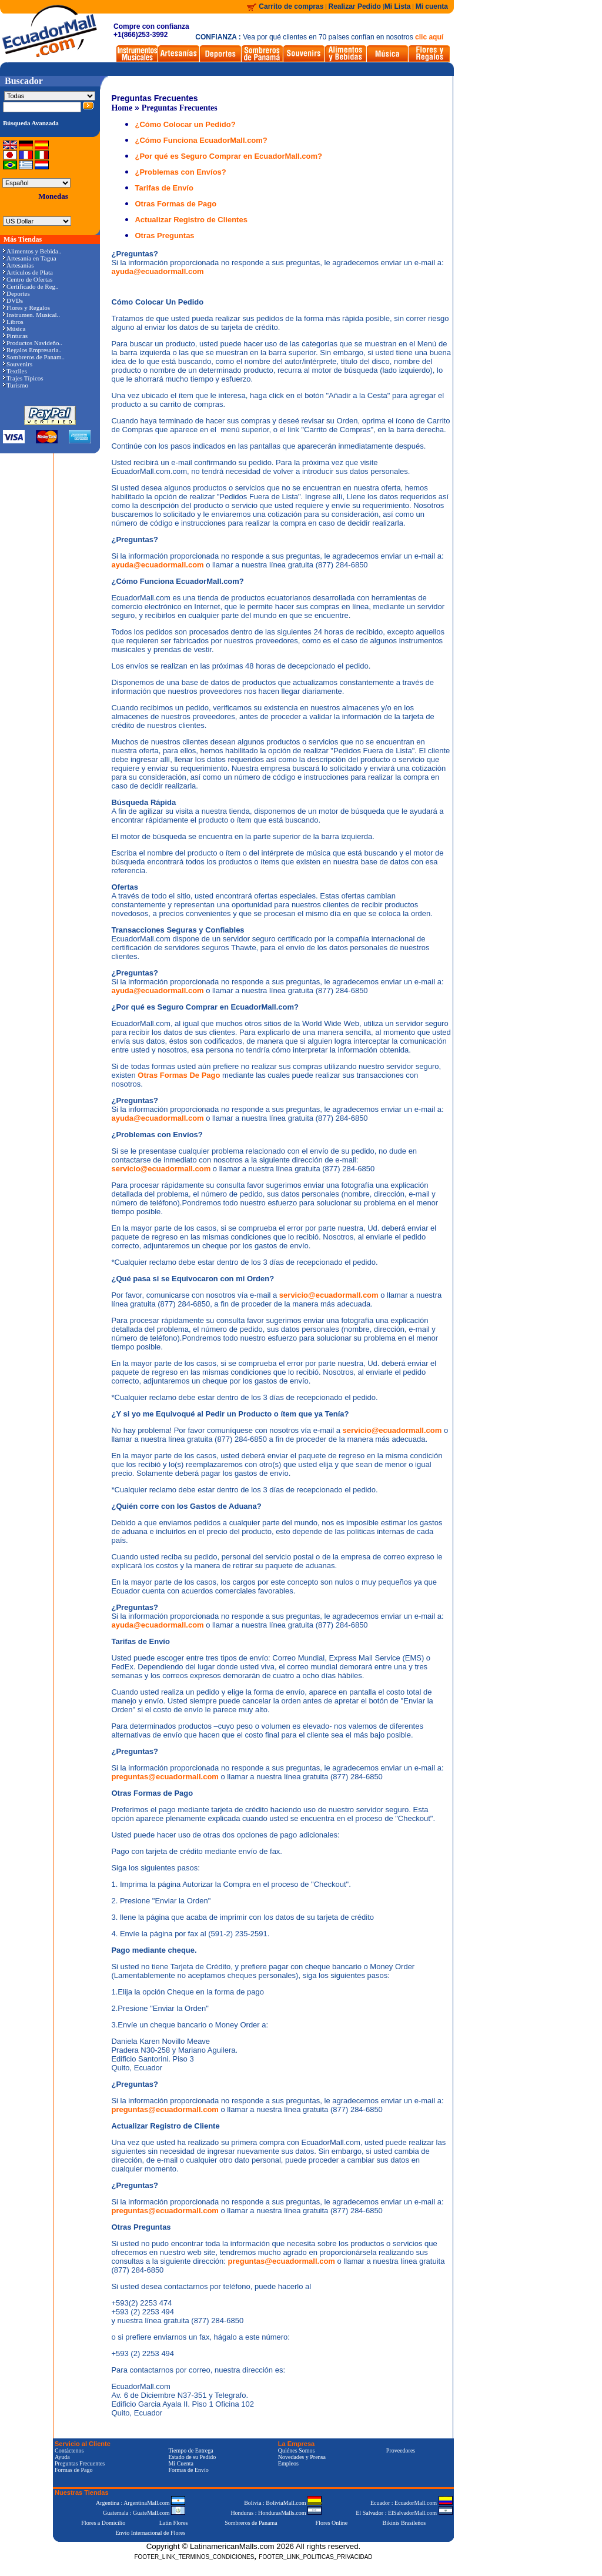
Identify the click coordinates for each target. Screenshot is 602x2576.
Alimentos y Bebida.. (32, 251)
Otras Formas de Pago (175, 203)
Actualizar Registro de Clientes (191, 219)
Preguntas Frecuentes (180, 107)
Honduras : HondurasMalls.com (276, 2513)
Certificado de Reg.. (31, 286)
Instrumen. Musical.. (31, 314)
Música (14, 328)
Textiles (15, 371)
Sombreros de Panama (251, 2523)
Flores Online (332, 2523)
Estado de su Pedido (192, 2457)
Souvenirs (17, 363)
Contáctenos (69, 2450)
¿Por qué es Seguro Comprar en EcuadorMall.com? (228, 156)
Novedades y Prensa (302, 2457)
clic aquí (429, 37)
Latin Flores (173, 2523)
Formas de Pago (73, 2470)
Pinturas (15, 335)
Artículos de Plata (28, 272)
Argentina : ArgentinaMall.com (140, 2503)
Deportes (16, 293)
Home (121, 107)
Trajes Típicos (23, 378)
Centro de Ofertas (27, 279)
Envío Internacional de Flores (150, 2533)
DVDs (13, 300)
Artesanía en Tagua (29, 258)
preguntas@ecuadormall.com (165, 1776)
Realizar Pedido (356, 6)
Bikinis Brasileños (404, 2523)
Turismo (15, 385)
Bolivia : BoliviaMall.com (283, 2503)
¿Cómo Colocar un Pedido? (185, 124)
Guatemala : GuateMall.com (144, 2513)
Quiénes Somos (296, 2450)
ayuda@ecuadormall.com (157, 271)
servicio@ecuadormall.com (161, 1168)
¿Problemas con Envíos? (180, 172)
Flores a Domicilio (103, 2523)
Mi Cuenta (180, 2463)
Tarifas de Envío (164, 187)
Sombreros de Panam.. (34, 356)
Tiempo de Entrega (190, 2450)
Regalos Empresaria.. (32, 349)
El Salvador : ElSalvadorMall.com (404, 2513)
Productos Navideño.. (32, 342)
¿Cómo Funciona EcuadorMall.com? (201, 140)
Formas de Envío (188, 2470)
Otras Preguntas (164, 235)
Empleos (288, 2463)
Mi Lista (397, 6)
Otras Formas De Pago (180, 1075)
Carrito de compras (291, 6)
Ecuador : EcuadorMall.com (411, 2503)
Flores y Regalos (26, 307)
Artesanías (18, 265)
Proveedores (400, 2450)
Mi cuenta (432, 6)
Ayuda (62, 2457)
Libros (13, 321)
